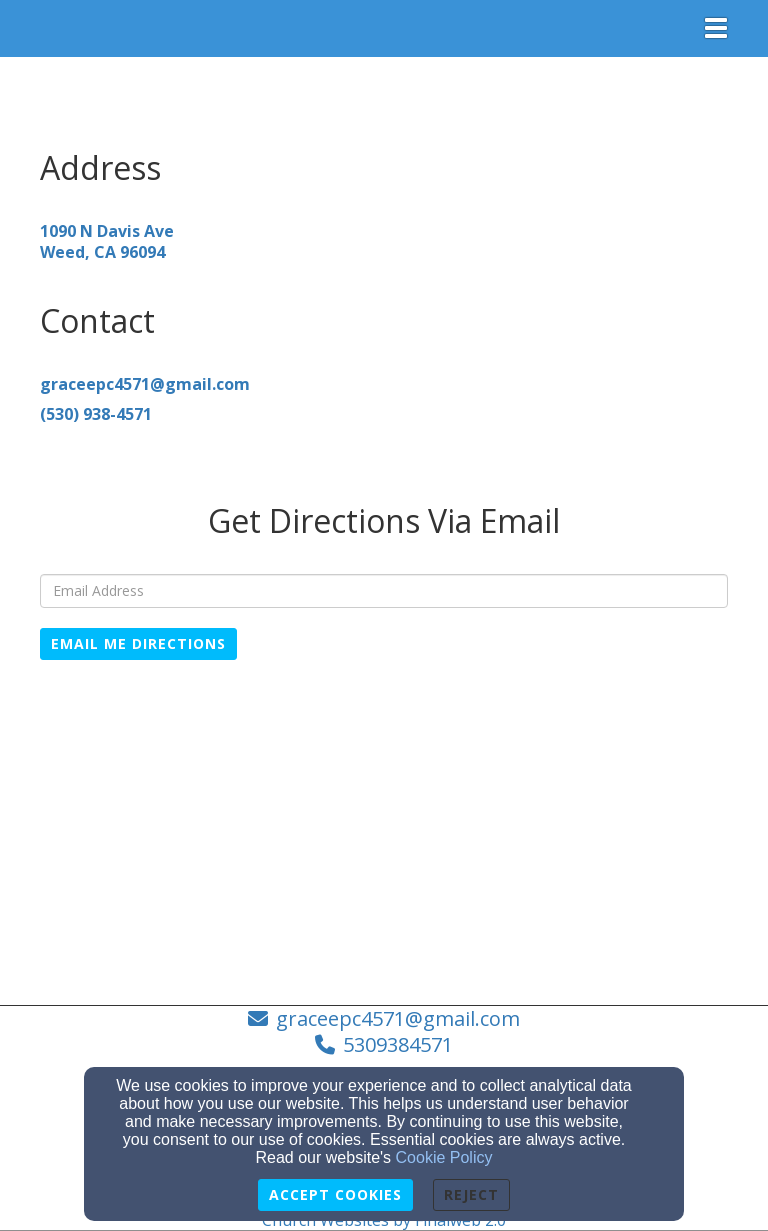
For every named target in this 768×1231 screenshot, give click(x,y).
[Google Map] (384, 830)
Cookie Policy (444, 1157)
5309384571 (398, 1044)
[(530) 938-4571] (96, 414)
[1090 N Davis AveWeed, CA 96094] (107, 241)
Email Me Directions (138, 643)
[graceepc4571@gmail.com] (145, 384)
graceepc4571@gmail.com (398, 1018)
